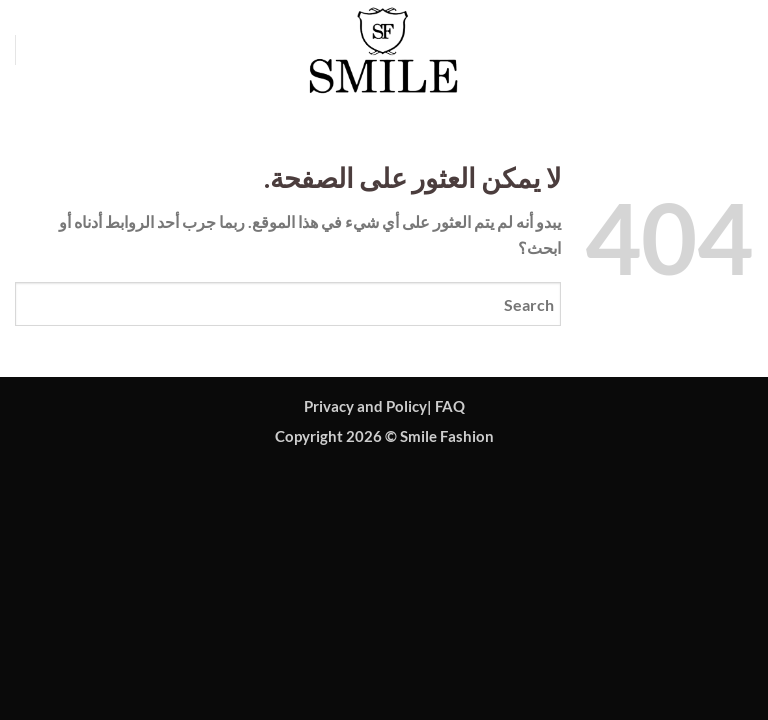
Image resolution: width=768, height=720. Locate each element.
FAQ (450, 406)
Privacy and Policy (365, 406)
